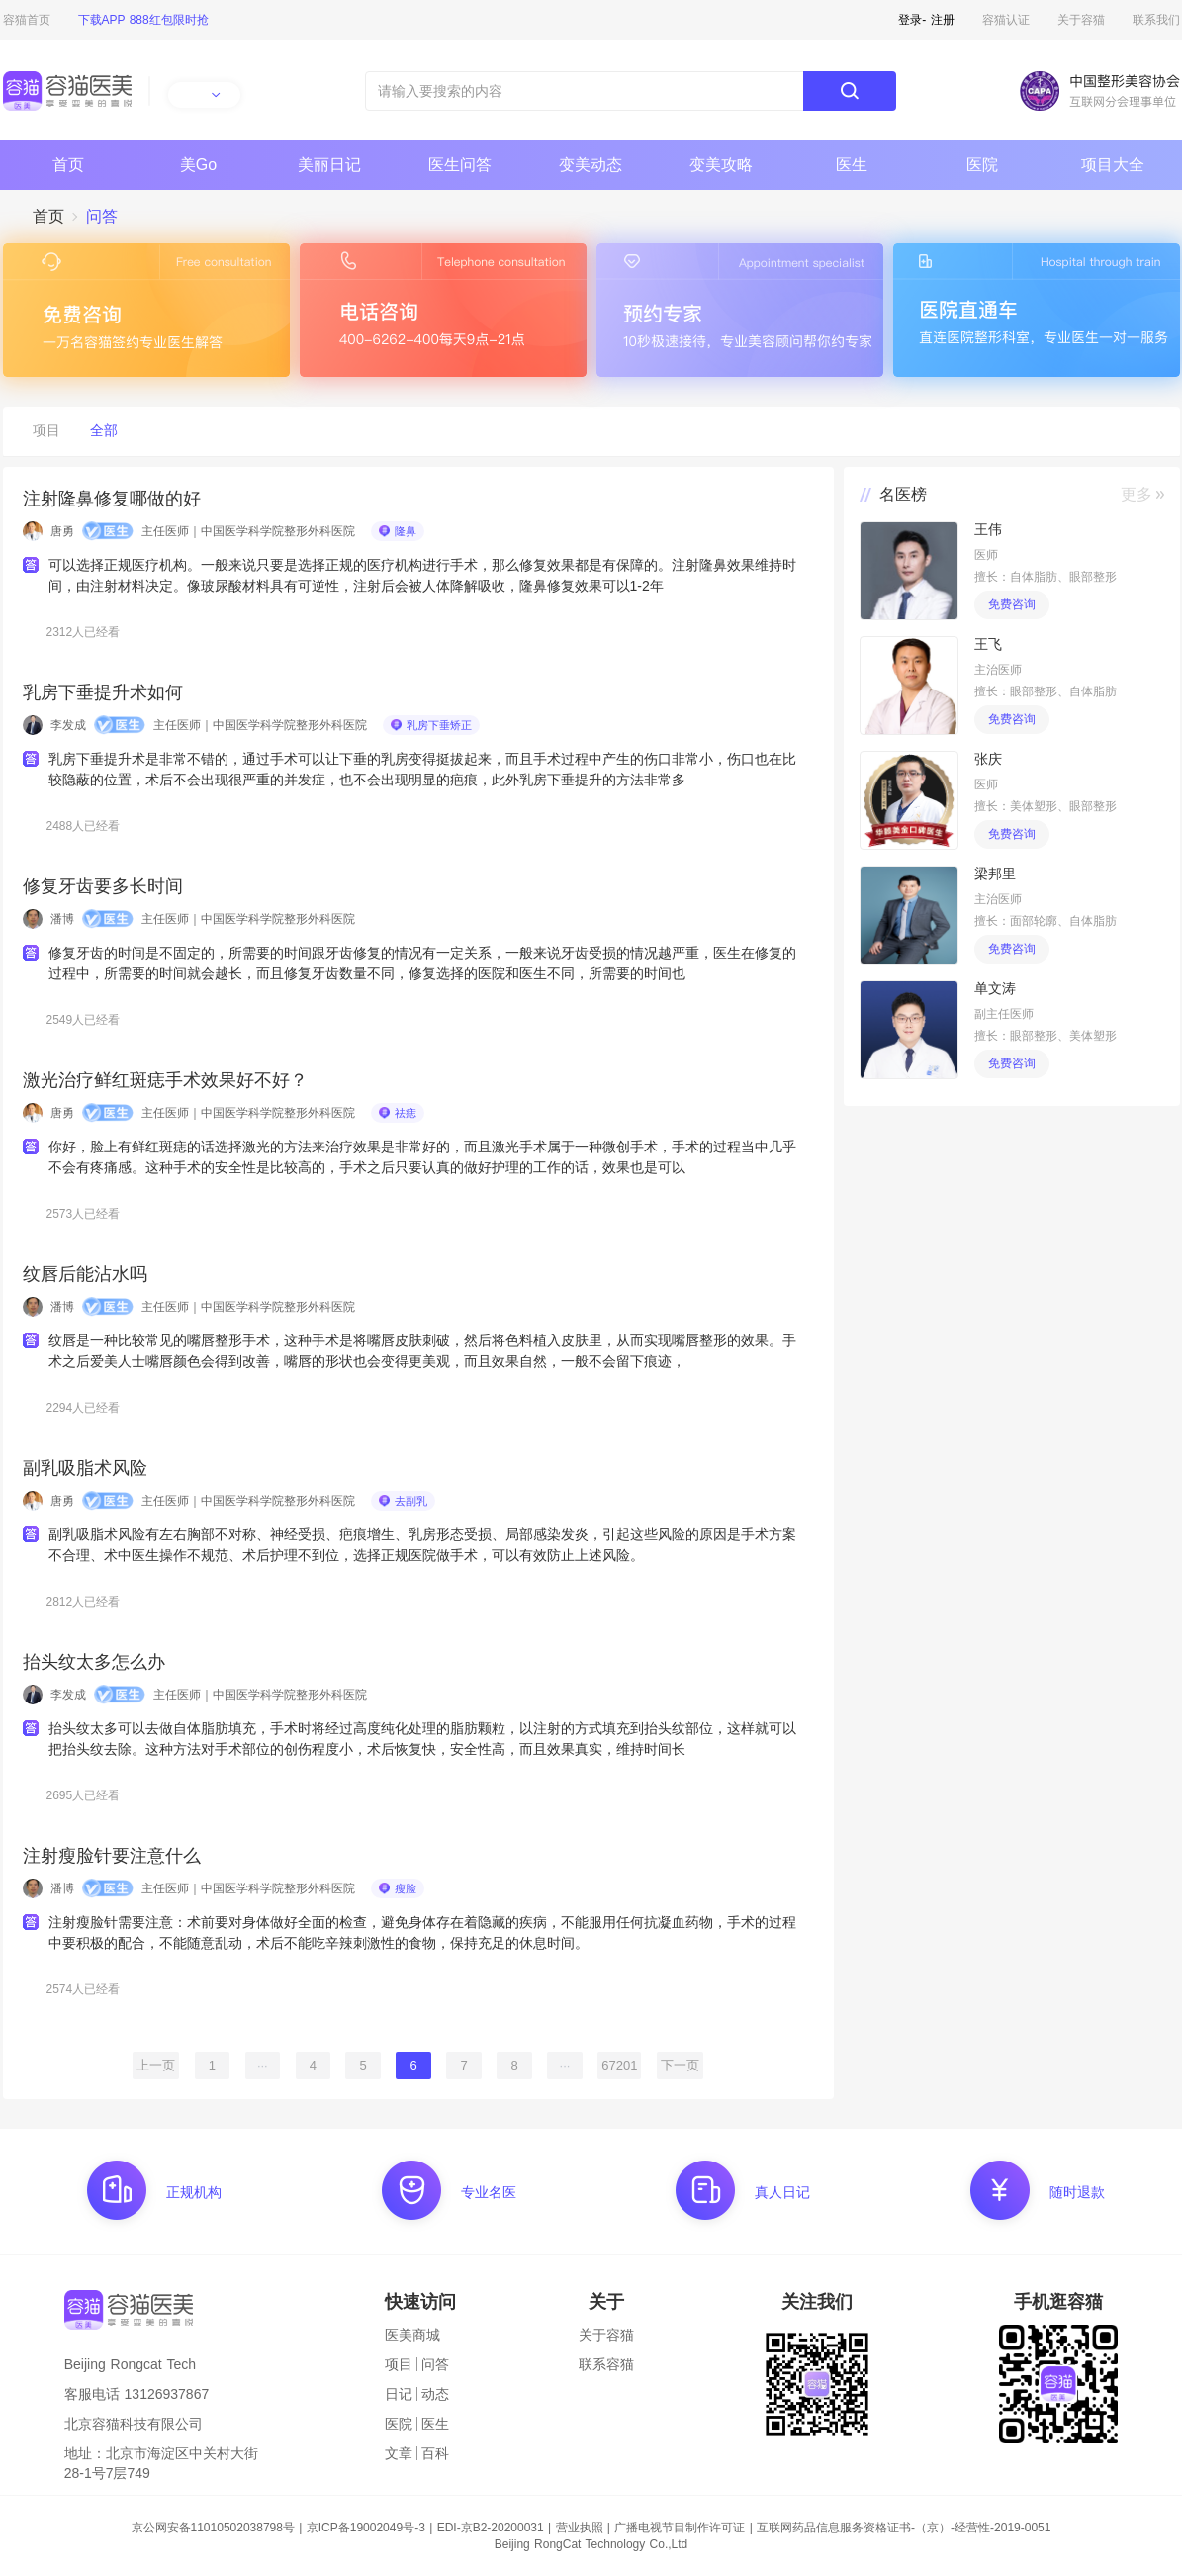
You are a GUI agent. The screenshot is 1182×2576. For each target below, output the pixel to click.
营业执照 (579, 2527)
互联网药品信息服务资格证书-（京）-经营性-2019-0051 (903, 2527)
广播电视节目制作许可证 (679, 2527)
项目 (398, 2364)
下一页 (680, 2065)
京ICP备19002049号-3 (366, 2527)
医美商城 (412, 2335)
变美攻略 (721, 164)
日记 (398, 2394)
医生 (851, 164)
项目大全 (1112, 164)
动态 (435, 2394)
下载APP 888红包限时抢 (143, 20)
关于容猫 (1081, 20)
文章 (398, 2453)
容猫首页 (26, 20)
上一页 (155, 2065)
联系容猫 (606, 2364)
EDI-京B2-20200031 (490, 2527)
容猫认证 (1006, 20)
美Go (198, 164)
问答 (435, 2364)
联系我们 (1156, 20)
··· (262, 2065)
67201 (619, 2065)
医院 (982, 164)
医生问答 (460, 164)
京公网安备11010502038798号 (213, 2527)
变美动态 (590, 164)
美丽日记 (329, 164)
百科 (435, 2453)
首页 (68, 164)
